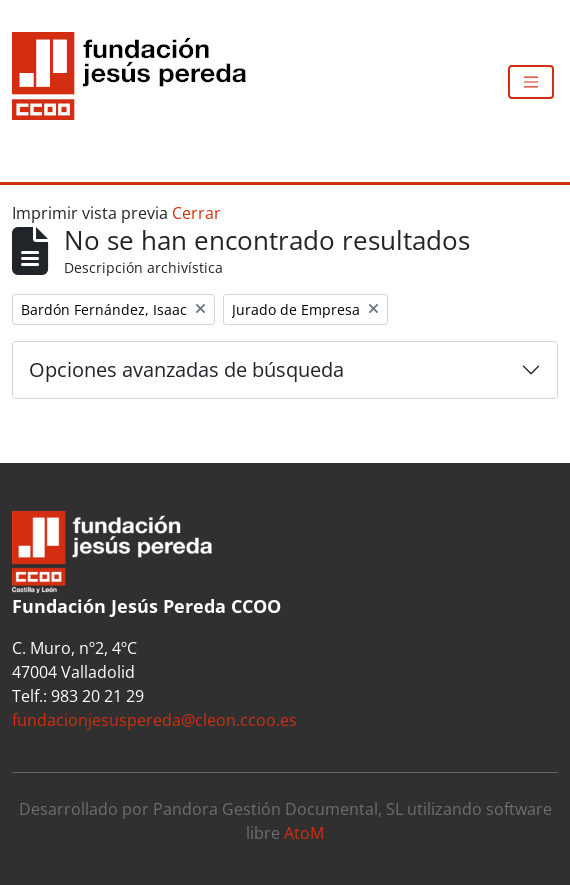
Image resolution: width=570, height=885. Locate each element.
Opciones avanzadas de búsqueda (186, 369)
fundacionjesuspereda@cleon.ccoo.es (154, 720)
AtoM (304, 833)
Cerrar (196, 213)
